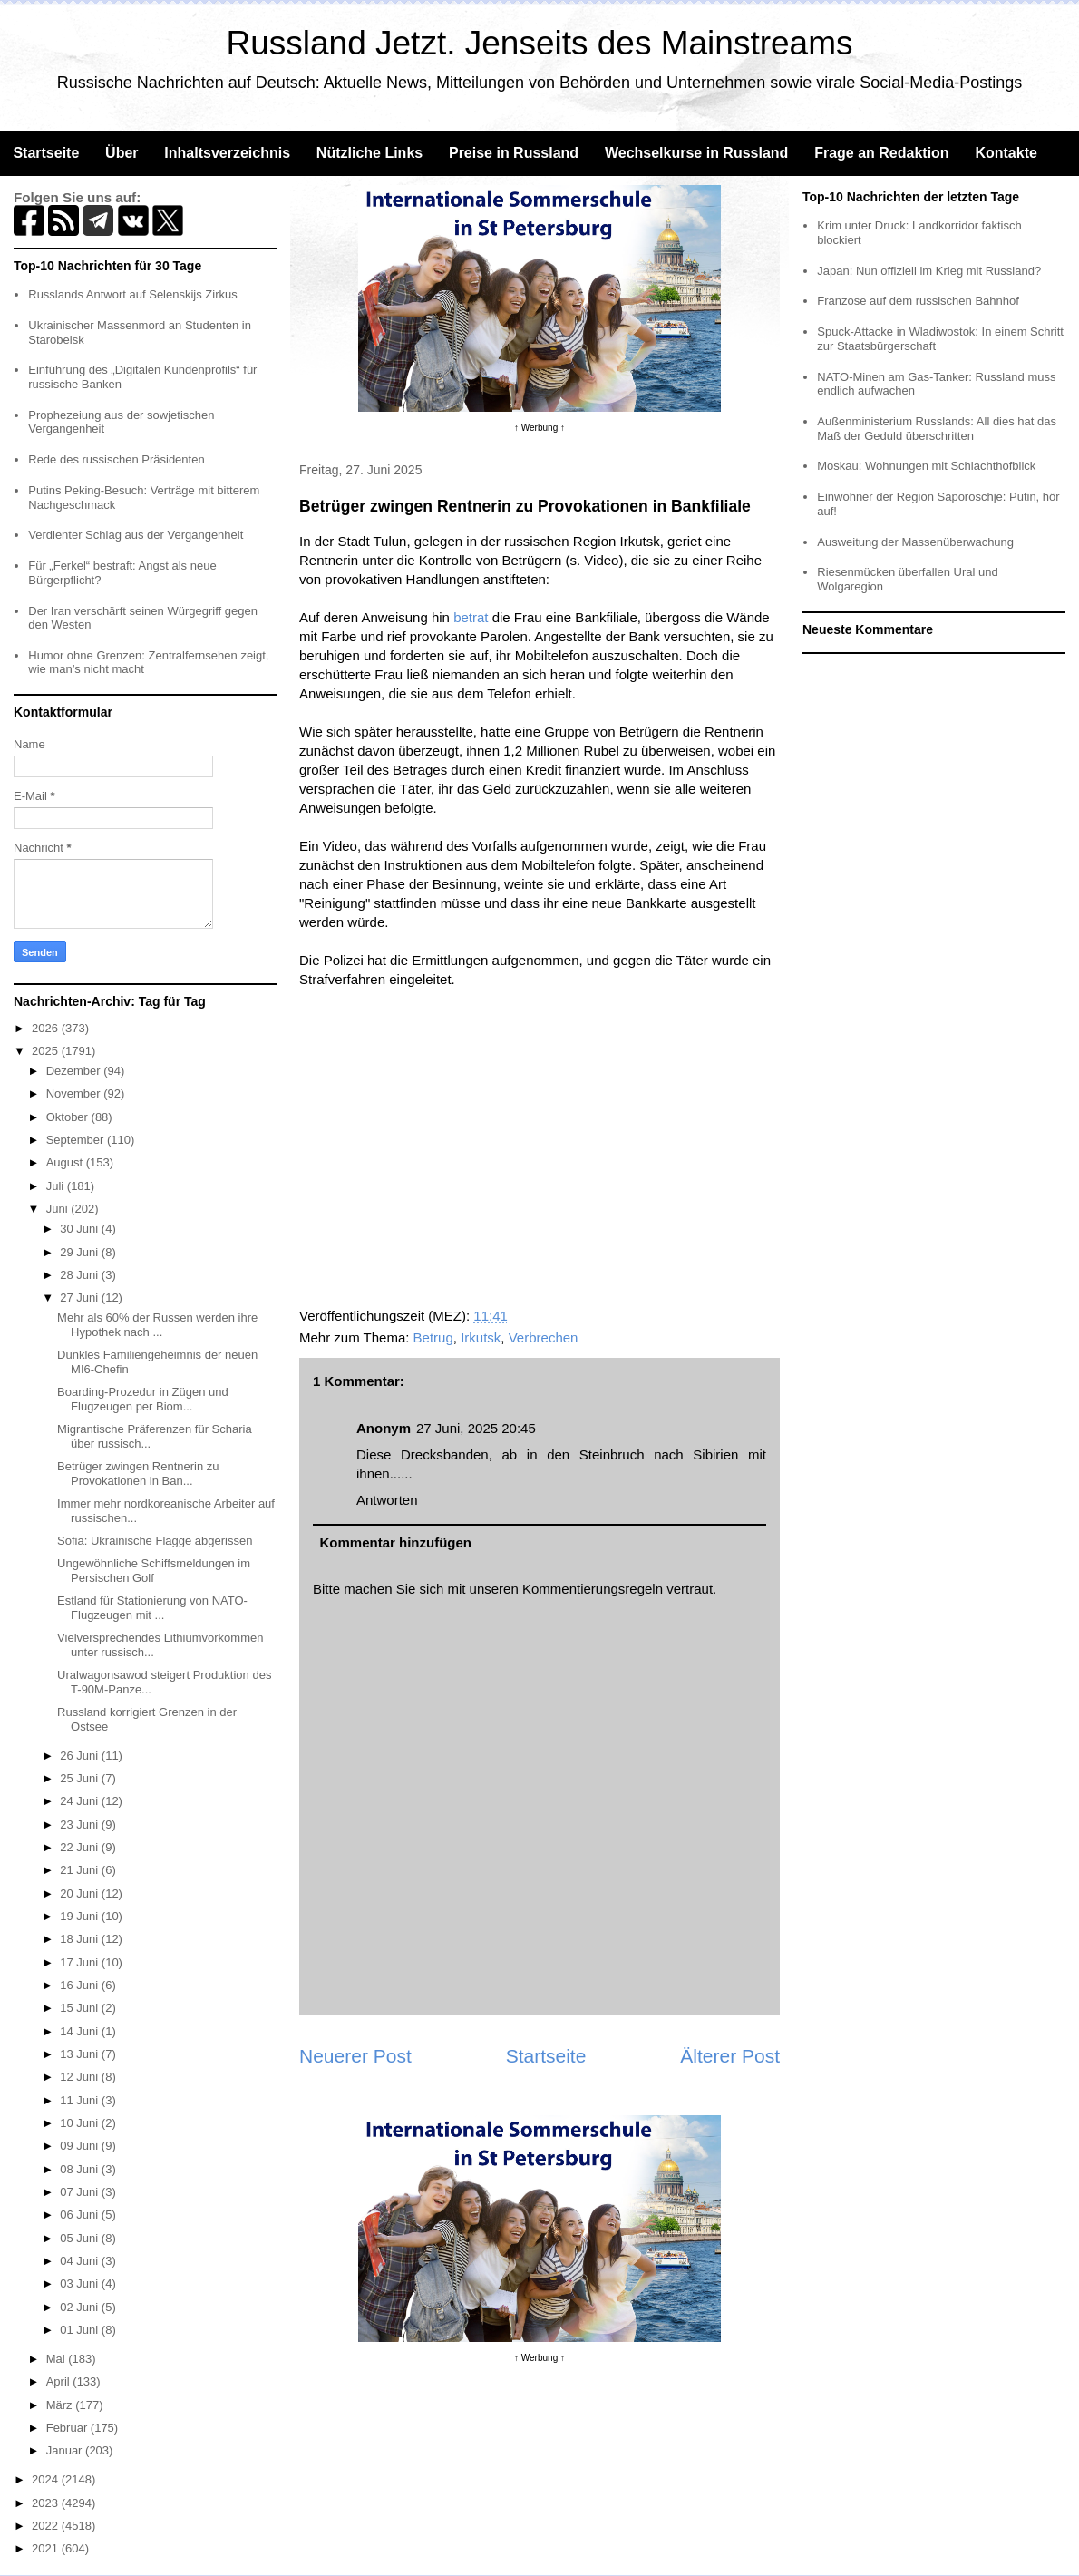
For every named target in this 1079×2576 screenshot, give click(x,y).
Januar (65, 2450)
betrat (470, 617)
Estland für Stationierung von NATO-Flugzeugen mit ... (152, 1608)
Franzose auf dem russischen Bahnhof (918, 300)
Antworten (387, 1500)
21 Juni (81, 1870)
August (66, 1162)
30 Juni (81, 1228)
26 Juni (81, 1755)
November (75, 1093)
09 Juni (81, 2145)
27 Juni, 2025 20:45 (476, 1428)
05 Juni (81, 2238)
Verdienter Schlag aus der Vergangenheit (135, 535)
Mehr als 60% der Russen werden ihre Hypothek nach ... (157, 1325)
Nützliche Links (369, 153)
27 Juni (81, 1297)
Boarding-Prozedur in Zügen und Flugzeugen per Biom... (142, 1399)
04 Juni (81, 2261)
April (59, 2381)
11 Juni (81, 2100)
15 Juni (81, 2008)
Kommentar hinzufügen (396, 1542)
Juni (58, 1208)
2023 (47, 2503)
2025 (47, 1051)
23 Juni (81, 1824)
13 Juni (81, 2054)
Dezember (75, 1071)
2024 (47, 2479)
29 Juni (81, 1252)
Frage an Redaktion (881, 153)
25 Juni (81, 1778)
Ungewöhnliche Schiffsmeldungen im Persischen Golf (153, 1570)
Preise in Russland (513, 153)
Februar (68, 2428)
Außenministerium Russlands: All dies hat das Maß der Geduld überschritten (936, 429)
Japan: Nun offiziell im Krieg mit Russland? (929, 271)
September (76, 1140)
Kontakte (1005, 153)
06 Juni (81, 2214)
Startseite (46, 153)
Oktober (69, 1117)
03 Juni (81, 2283)
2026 (47, 1028)
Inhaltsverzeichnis (227, 153)
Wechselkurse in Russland (696, 153)
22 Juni (81, 1847)
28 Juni (81, 1275)
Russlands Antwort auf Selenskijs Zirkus (132, 294)
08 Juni (81, 2169)
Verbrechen (543, 1337)
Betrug (433, 1337)
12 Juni (81, 2076)
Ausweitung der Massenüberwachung (915, 542)
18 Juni (81, 1939)
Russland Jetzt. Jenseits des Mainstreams (540, 43)
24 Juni (81, 1801)
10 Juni (81, 2123)
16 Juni (81, 1985)
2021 (47, 2548)
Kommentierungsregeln (592, 1588)
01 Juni (81, 2330)
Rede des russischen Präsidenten (116, 459)
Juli (56, 1186)
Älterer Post (730, 2055)
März (61, 2405)
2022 (47, 2525)
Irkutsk (481, 1337)
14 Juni (81, 2031)
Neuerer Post (355, 2055)
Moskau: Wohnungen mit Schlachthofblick (926, 466)
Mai (57, 2359)
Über (121, 153)
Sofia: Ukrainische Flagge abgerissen (154, 1540)
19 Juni (81, 1916)
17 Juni (81, 1962)
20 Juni (81, 1893)
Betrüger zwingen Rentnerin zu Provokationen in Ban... (138, 1473)
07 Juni (81, 2192)
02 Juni (81, 2307)
